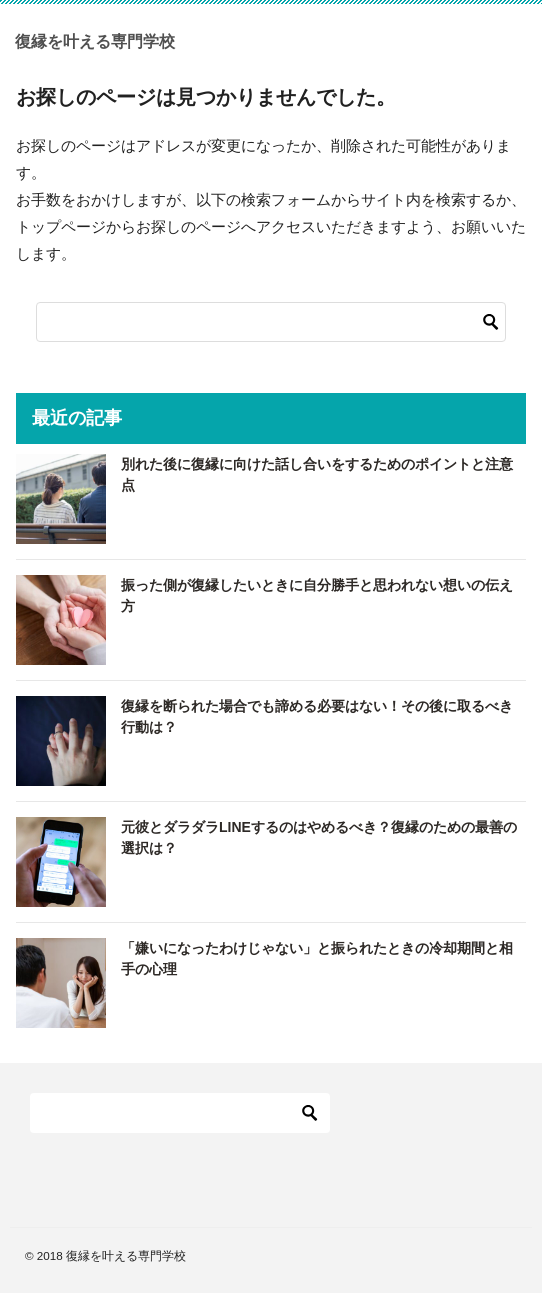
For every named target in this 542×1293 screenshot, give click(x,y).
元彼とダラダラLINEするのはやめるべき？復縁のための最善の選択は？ (319, 837)
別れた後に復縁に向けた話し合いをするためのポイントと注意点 (317, 474)
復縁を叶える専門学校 (95, 40)
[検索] (271, 322)
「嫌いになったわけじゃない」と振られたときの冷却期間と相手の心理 (317, 958)
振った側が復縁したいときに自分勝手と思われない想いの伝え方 (317, 595)
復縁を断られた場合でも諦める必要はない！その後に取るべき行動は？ (317, 716)
